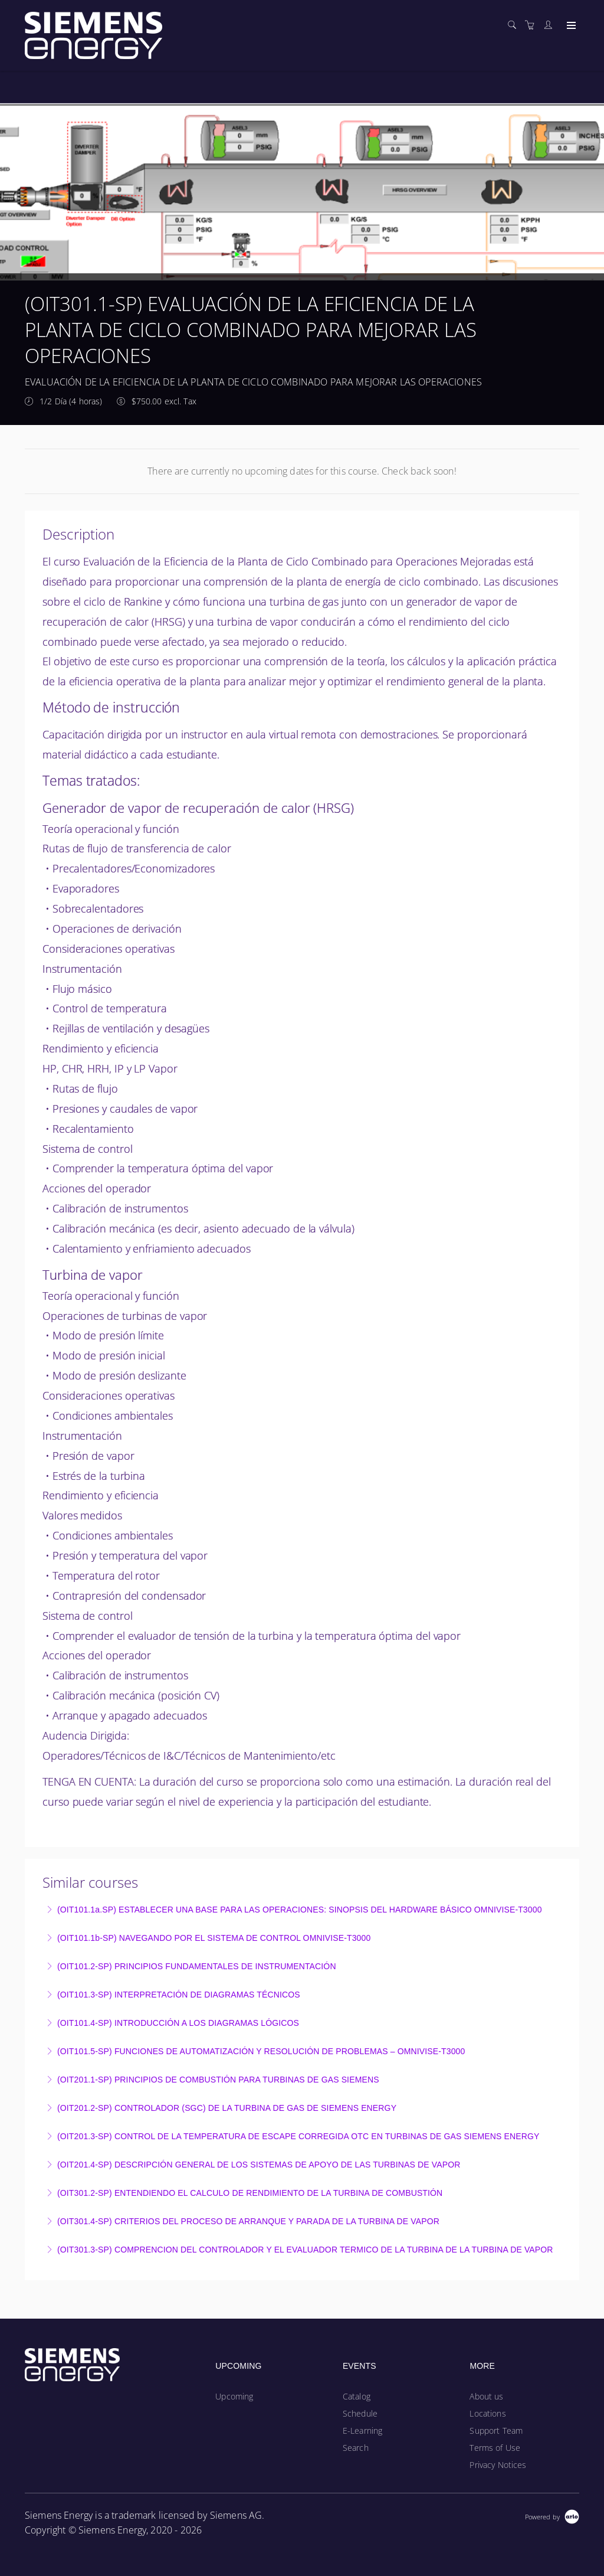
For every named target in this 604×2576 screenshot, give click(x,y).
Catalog (356, 2396)
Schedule (360, 2413)
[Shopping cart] (532, 25)
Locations (487, 2413)
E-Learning (362, 2430)
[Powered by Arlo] (552, 2515)
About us (486, 2396)
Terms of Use (495, 2447)
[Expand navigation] (570, 26)
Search (356, 2447)
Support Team (496, 2430)
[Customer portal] (551, 25)
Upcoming (234, 2396)
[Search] (515, 25)
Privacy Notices (498, 2464)
